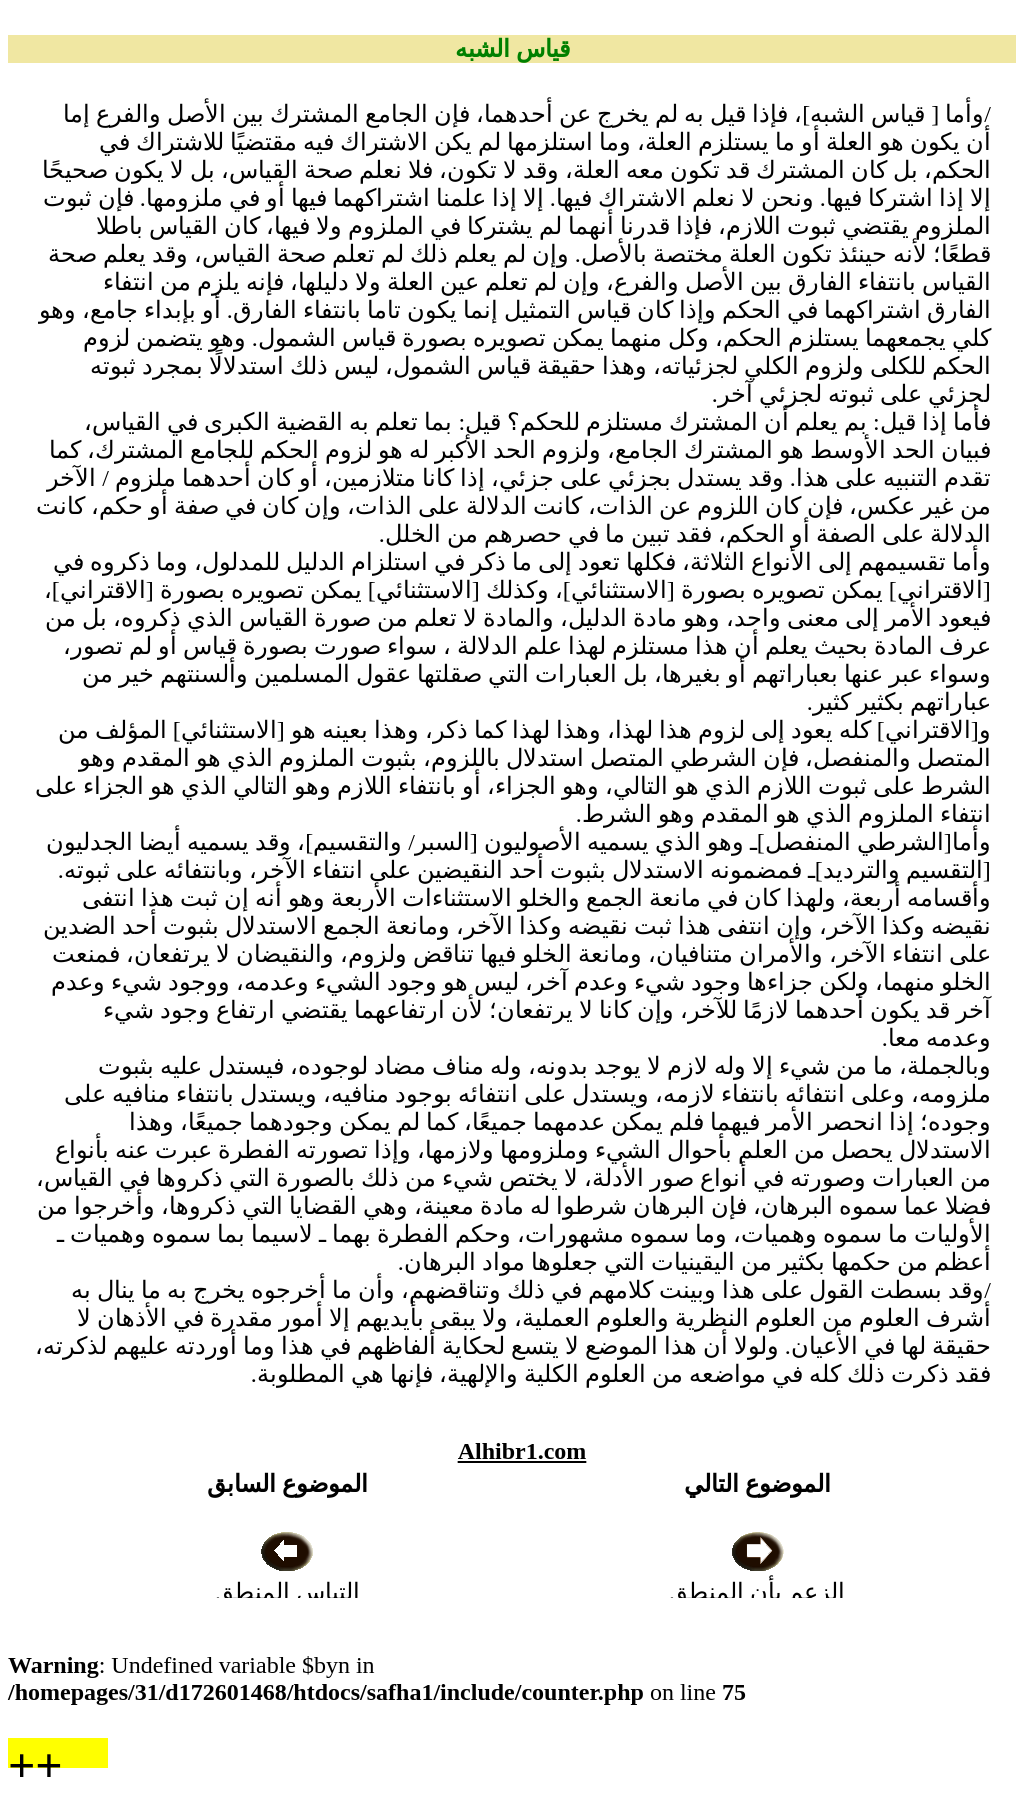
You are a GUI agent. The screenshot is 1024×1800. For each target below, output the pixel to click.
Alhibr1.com (522, 1451)
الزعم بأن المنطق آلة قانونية (757, 1592)
